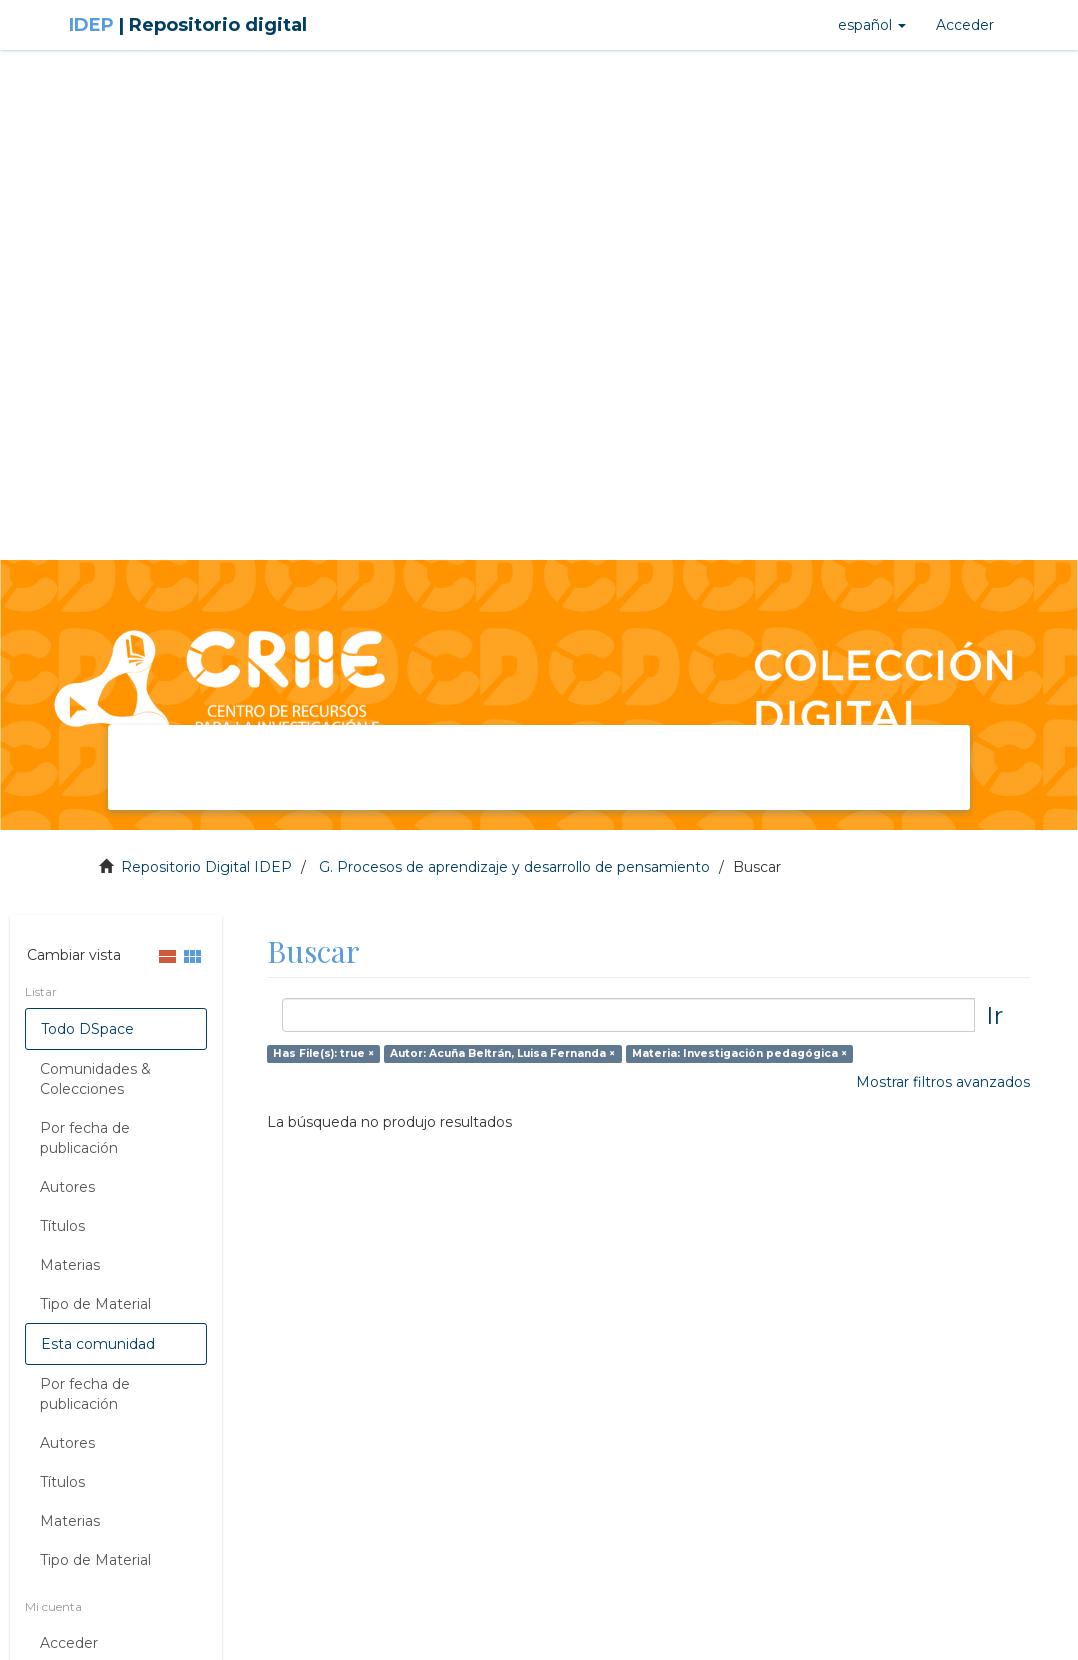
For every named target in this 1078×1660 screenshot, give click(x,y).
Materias (70, 1265)
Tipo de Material (95, 1304)
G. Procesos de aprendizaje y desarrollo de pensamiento (514, 867)
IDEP (188, 25)
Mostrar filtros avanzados (943, 1082)
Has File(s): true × (323, 1053)
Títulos (62, 1226)
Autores (67, 1187)
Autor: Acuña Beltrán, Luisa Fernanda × (502, 1053)
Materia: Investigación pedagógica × (739, 1053)
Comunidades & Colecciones (95, 1079)
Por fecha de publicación (85, 1138)
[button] (872, 25)
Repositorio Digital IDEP (206, 867)
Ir (994, 1015)
